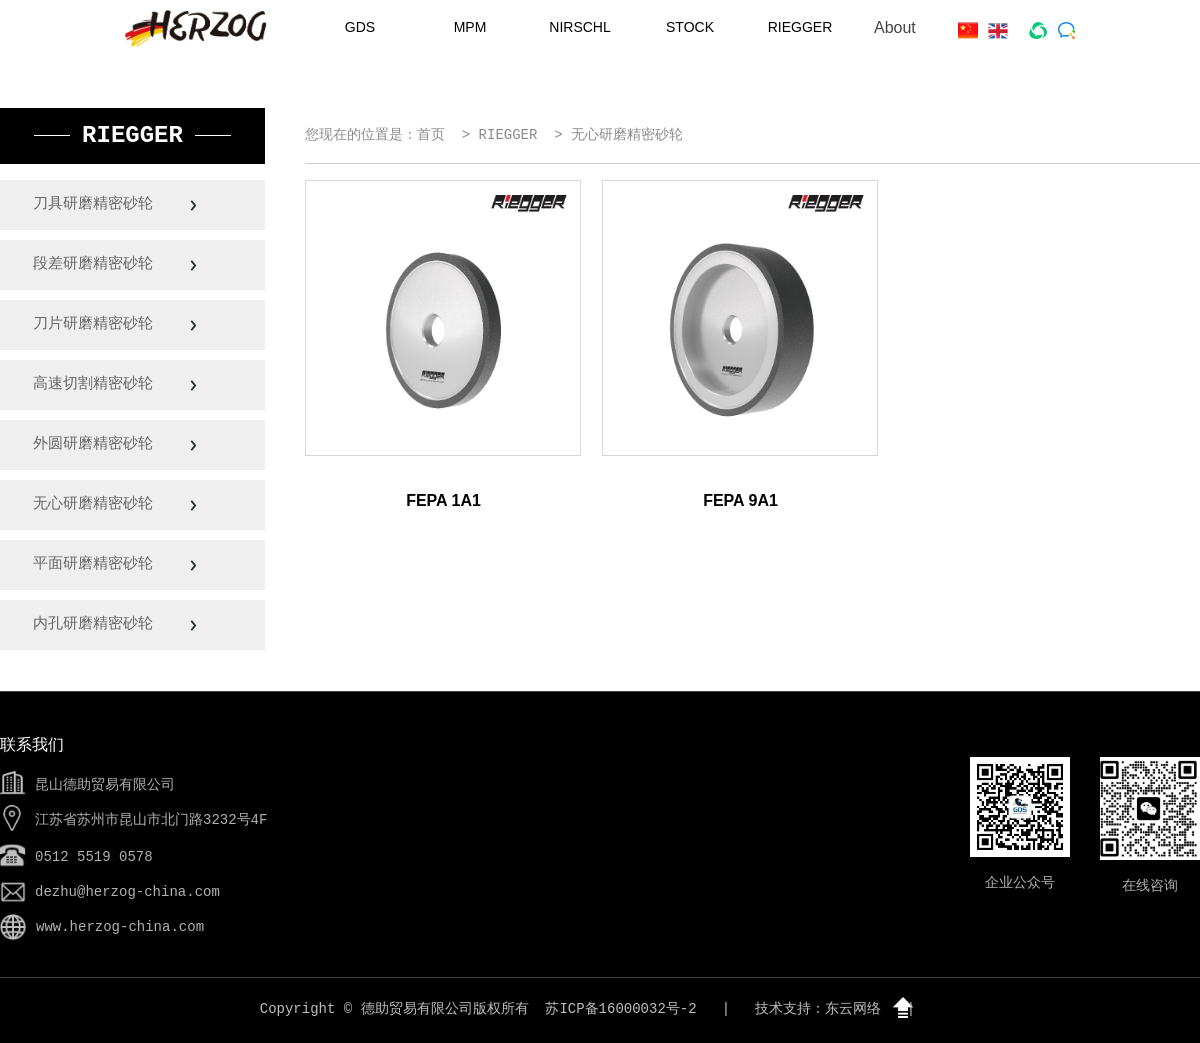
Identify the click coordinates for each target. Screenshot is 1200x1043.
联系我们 (32, 746)
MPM (470, 27)
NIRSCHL (579, 27)
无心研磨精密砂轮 (96, 504)
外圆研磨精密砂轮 (96, 444)
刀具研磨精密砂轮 (96, 204)
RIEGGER (800, 27)
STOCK (690, 27)
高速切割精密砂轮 (96, 384)
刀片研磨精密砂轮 (96, 324)
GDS (360, 27)
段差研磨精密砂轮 (96, 264)
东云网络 (853, 1009)
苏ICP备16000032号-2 (620, 1009)
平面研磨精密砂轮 (96, 564)
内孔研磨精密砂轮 (96, 624)
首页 (431, 135)
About (895, 27)
